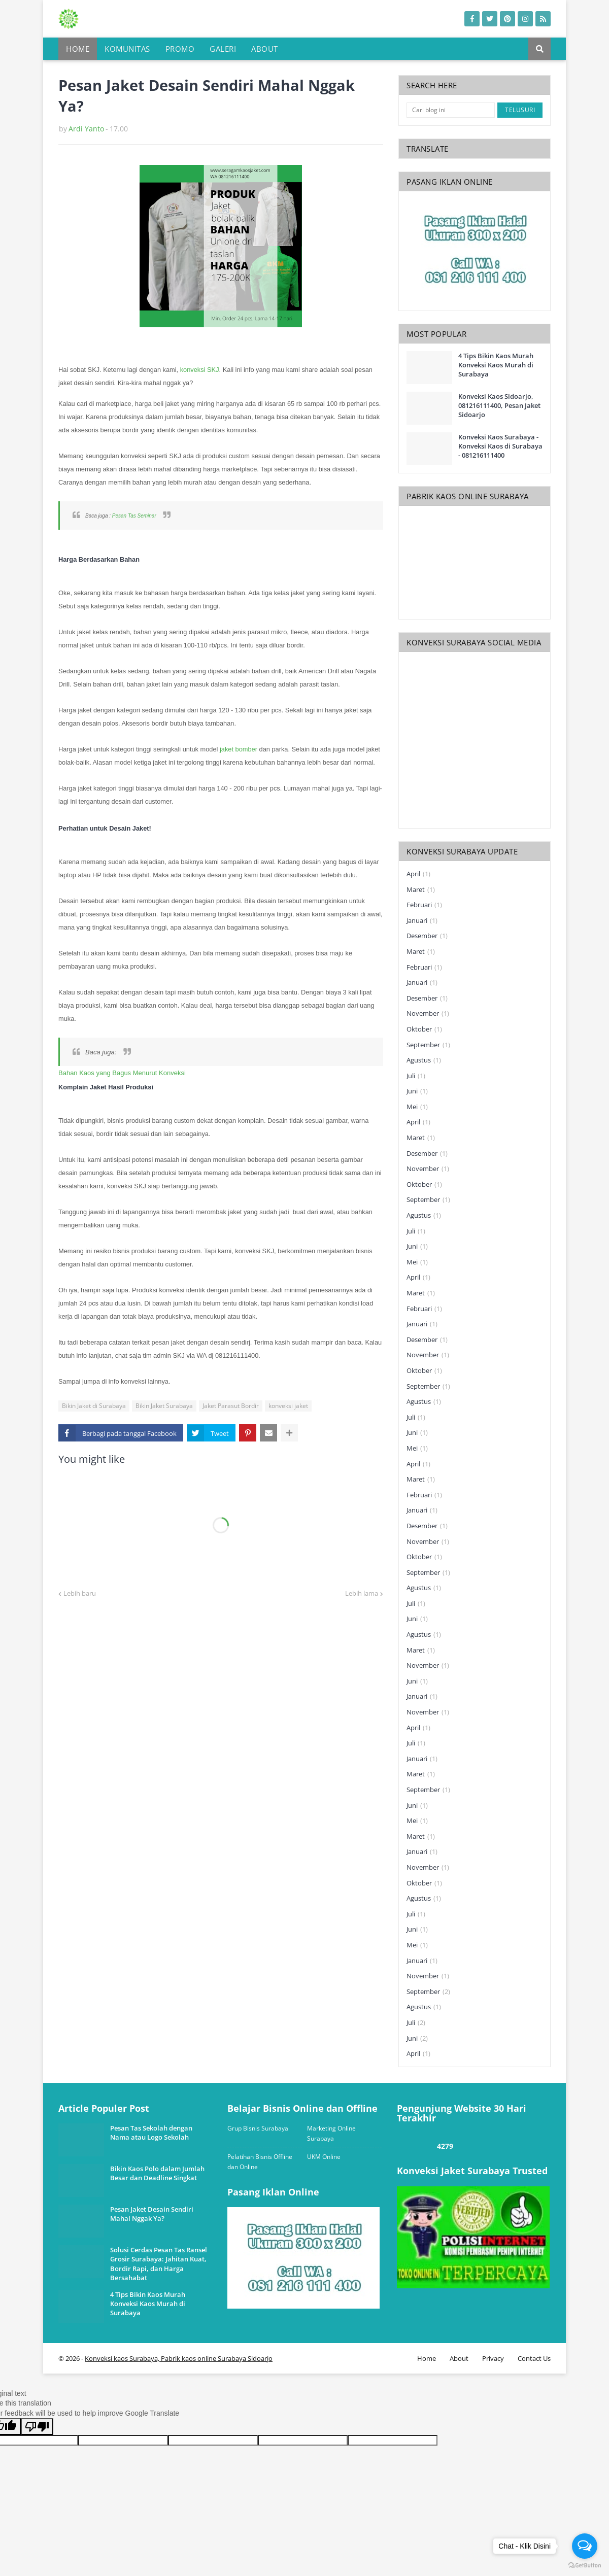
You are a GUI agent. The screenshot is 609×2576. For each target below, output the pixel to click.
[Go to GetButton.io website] (584, 2565)
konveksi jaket (288, 1405)
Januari (422, 921)
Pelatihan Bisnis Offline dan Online (259, 2161)
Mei (417, 1107)
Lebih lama (361, 1593)
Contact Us (534, 2358)
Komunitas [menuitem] (127, 49)
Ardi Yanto (86, 128)
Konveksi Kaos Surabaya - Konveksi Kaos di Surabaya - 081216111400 (500, 446)
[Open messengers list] (584, 2546)
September (428, 1045)
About (459, 2358)
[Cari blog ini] (451, 110)
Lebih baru (79, 1593)
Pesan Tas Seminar (134, 516)
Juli (416, 1076)
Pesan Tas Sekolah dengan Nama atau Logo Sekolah (151, 2132)
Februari (424, 905)
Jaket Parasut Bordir (230, 1405)
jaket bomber (238, 749)
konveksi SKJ (199, 369)
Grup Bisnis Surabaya (257, 2128)
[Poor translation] (37, 2426)
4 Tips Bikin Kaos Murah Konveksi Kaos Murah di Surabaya (495, 365)
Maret (421, 890)
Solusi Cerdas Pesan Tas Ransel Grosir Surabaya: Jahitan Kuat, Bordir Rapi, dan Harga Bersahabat (158, 2263)
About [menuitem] (264, 49)
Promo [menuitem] (180, 49)
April (418, 874)
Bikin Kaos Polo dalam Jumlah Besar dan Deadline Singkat (157, 2173)
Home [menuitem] (77, 49)
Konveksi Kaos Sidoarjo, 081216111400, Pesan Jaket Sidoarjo (499, 405)
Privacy (493, 2358)
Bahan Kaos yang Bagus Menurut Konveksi (122, 1073)
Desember (427, 936)
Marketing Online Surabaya (331, 2133)
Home (426, 2358)
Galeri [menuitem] (223, 49)
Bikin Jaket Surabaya (164, 1405)
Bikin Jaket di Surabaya (94, 1405)
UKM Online (324, 2156)
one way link (96, 2098)
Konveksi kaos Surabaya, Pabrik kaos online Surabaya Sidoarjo (179, 2358)
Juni (417, 1091)
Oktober (424, 1029)
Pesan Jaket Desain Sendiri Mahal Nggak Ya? (151, 2214)
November (428, 1014)
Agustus (424, 1060)
